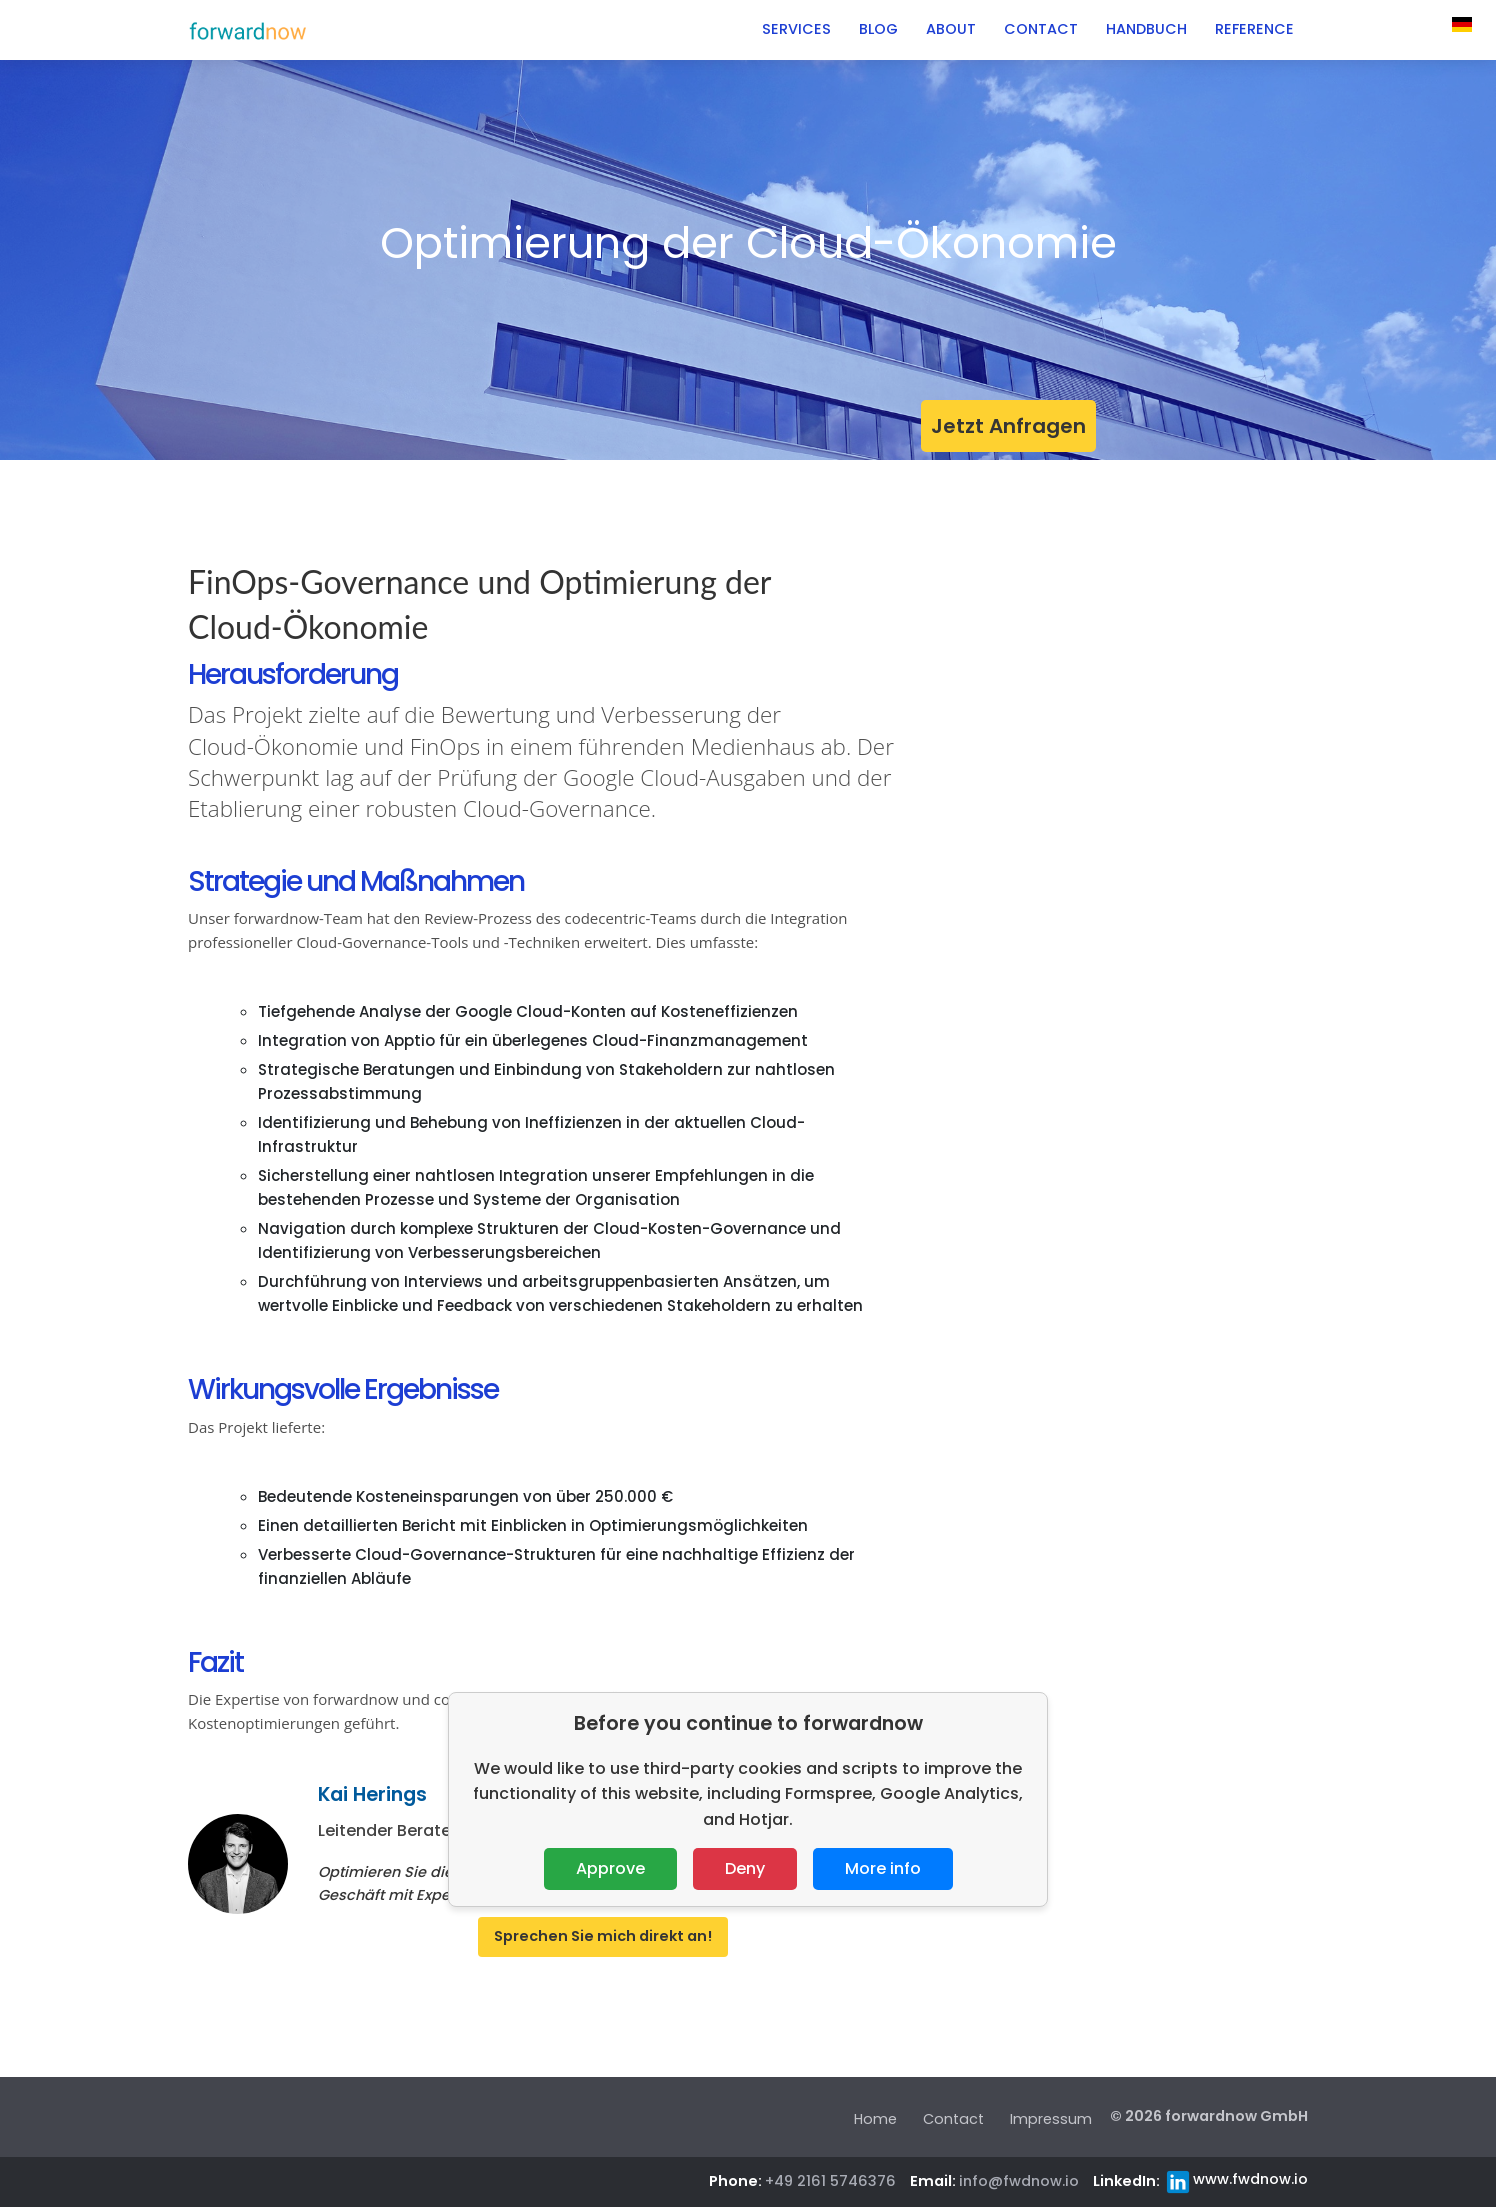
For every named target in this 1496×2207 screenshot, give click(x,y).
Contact (953, 2119)
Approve (610, 1868)
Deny (745, 1868)
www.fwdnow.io (1250, 2179)
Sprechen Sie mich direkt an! (603, 1936)
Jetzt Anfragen (1008, 426)
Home (875, 2119)
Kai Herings (372, 1794)
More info (883, 1868)
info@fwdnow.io (1019, 2181)
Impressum (1051, 2119)
